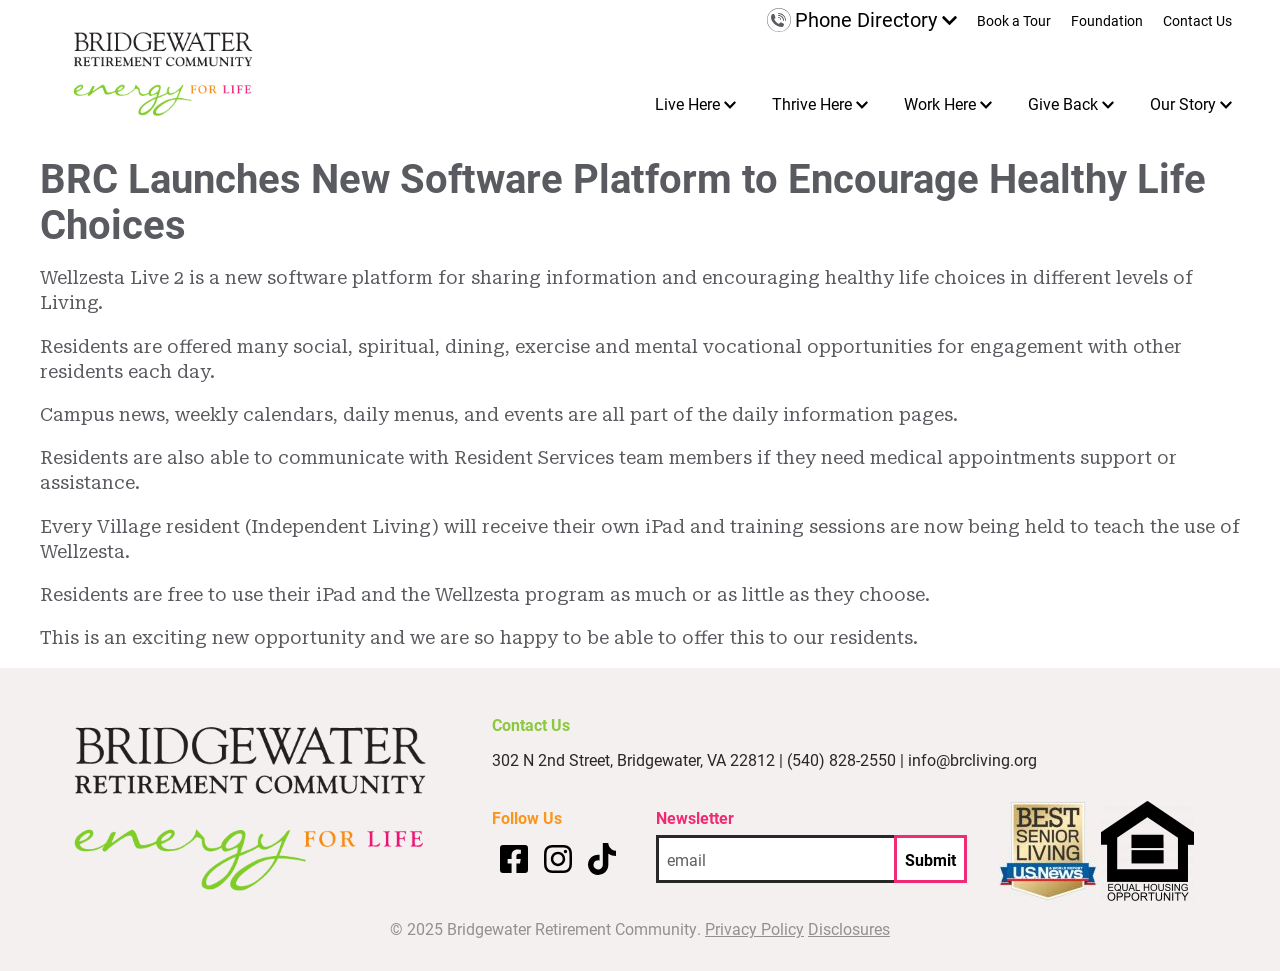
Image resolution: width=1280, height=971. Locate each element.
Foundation (1107, 22)
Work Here (940, 103)
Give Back (1063, 103)
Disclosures (849, 928)
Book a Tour (1014, 22)
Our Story (1183, 103)
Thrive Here (812, 103)
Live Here (687, 103)
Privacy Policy (754, 928)
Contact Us (1197, 22)
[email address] (775, 859)
